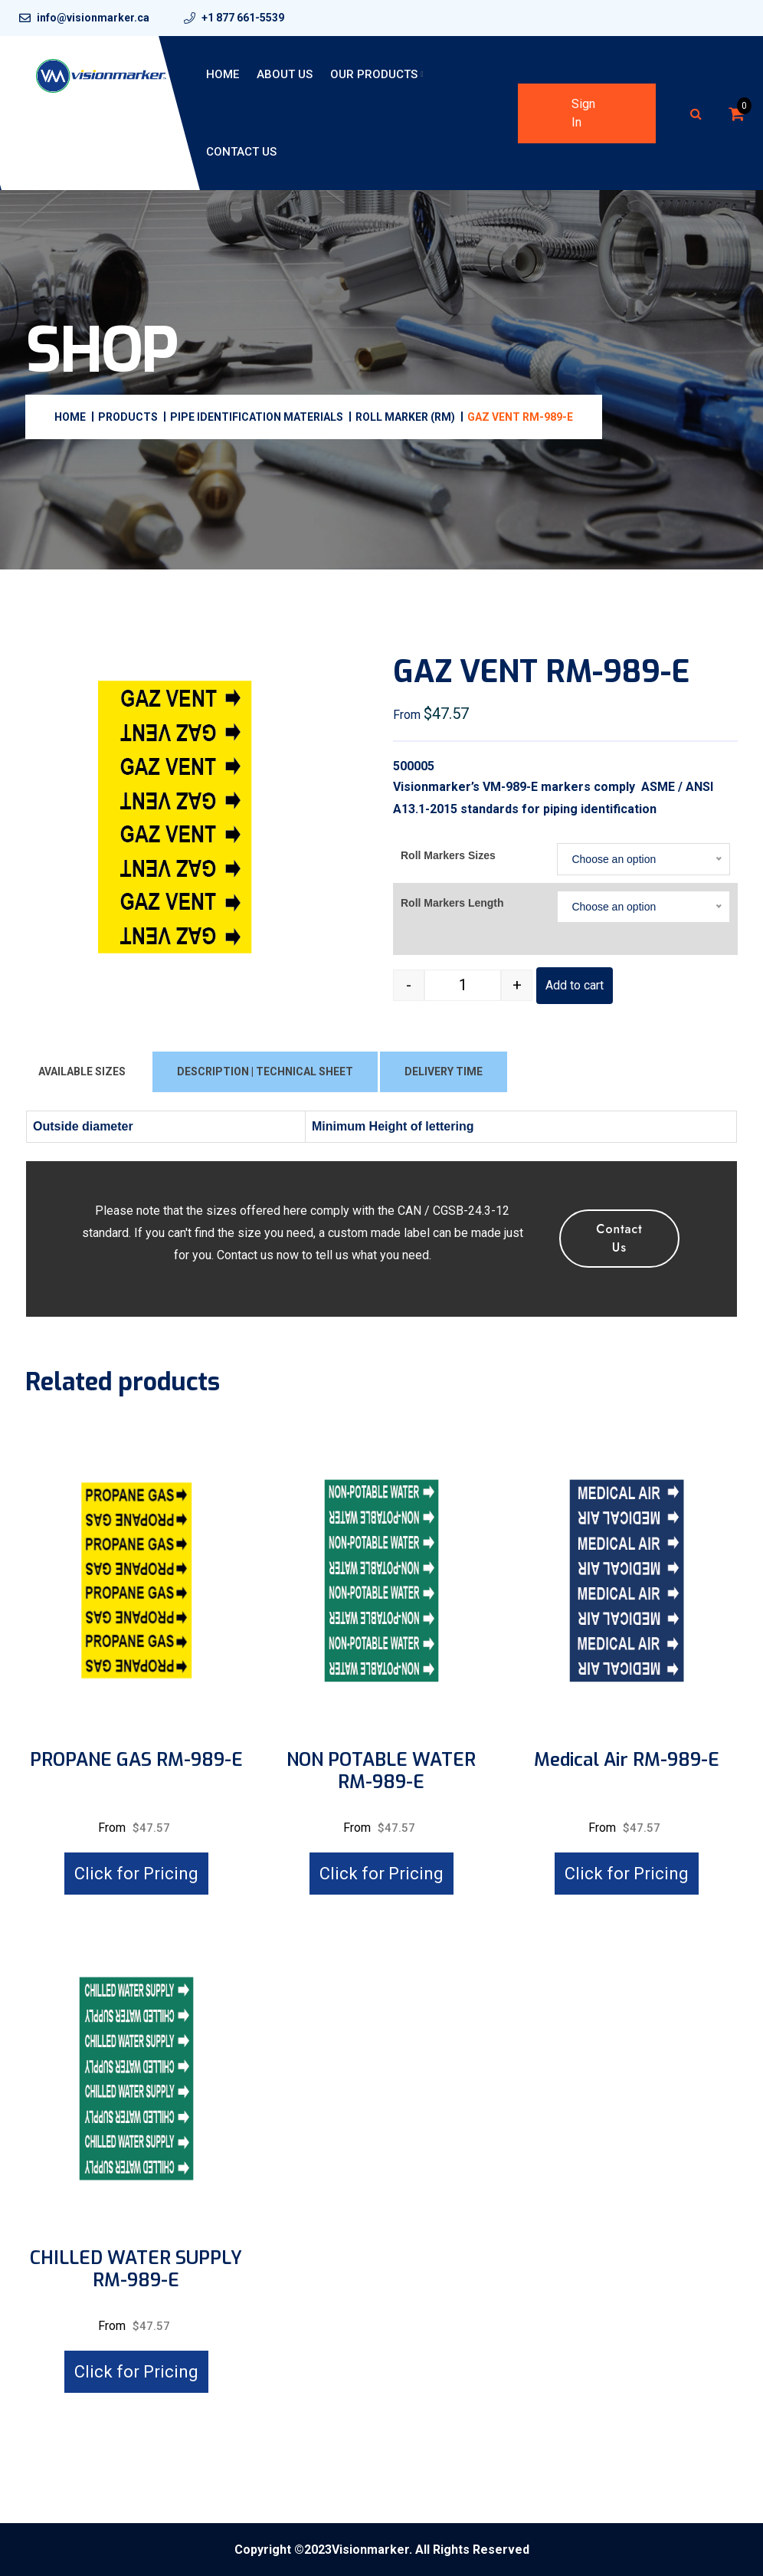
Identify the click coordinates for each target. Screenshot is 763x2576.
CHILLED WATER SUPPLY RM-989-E (136, 2269)
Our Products (374, 74)
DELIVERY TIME (443, 1071)
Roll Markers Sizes (448, 855)
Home (222, 74)
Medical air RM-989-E (626, 1760)
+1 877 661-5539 (242, 17)
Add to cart (574, 985)
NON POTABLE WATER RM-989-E (381, 1771)
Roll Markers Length (452, 903)
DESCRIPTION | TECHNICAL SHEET (265, 1071)
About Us (285, 74)
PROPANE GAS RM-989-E (136, 1760)
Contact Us (241, 152)
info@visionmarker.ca (93, 17)
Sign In (583, 113)
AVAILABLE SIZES (82, 1071)
